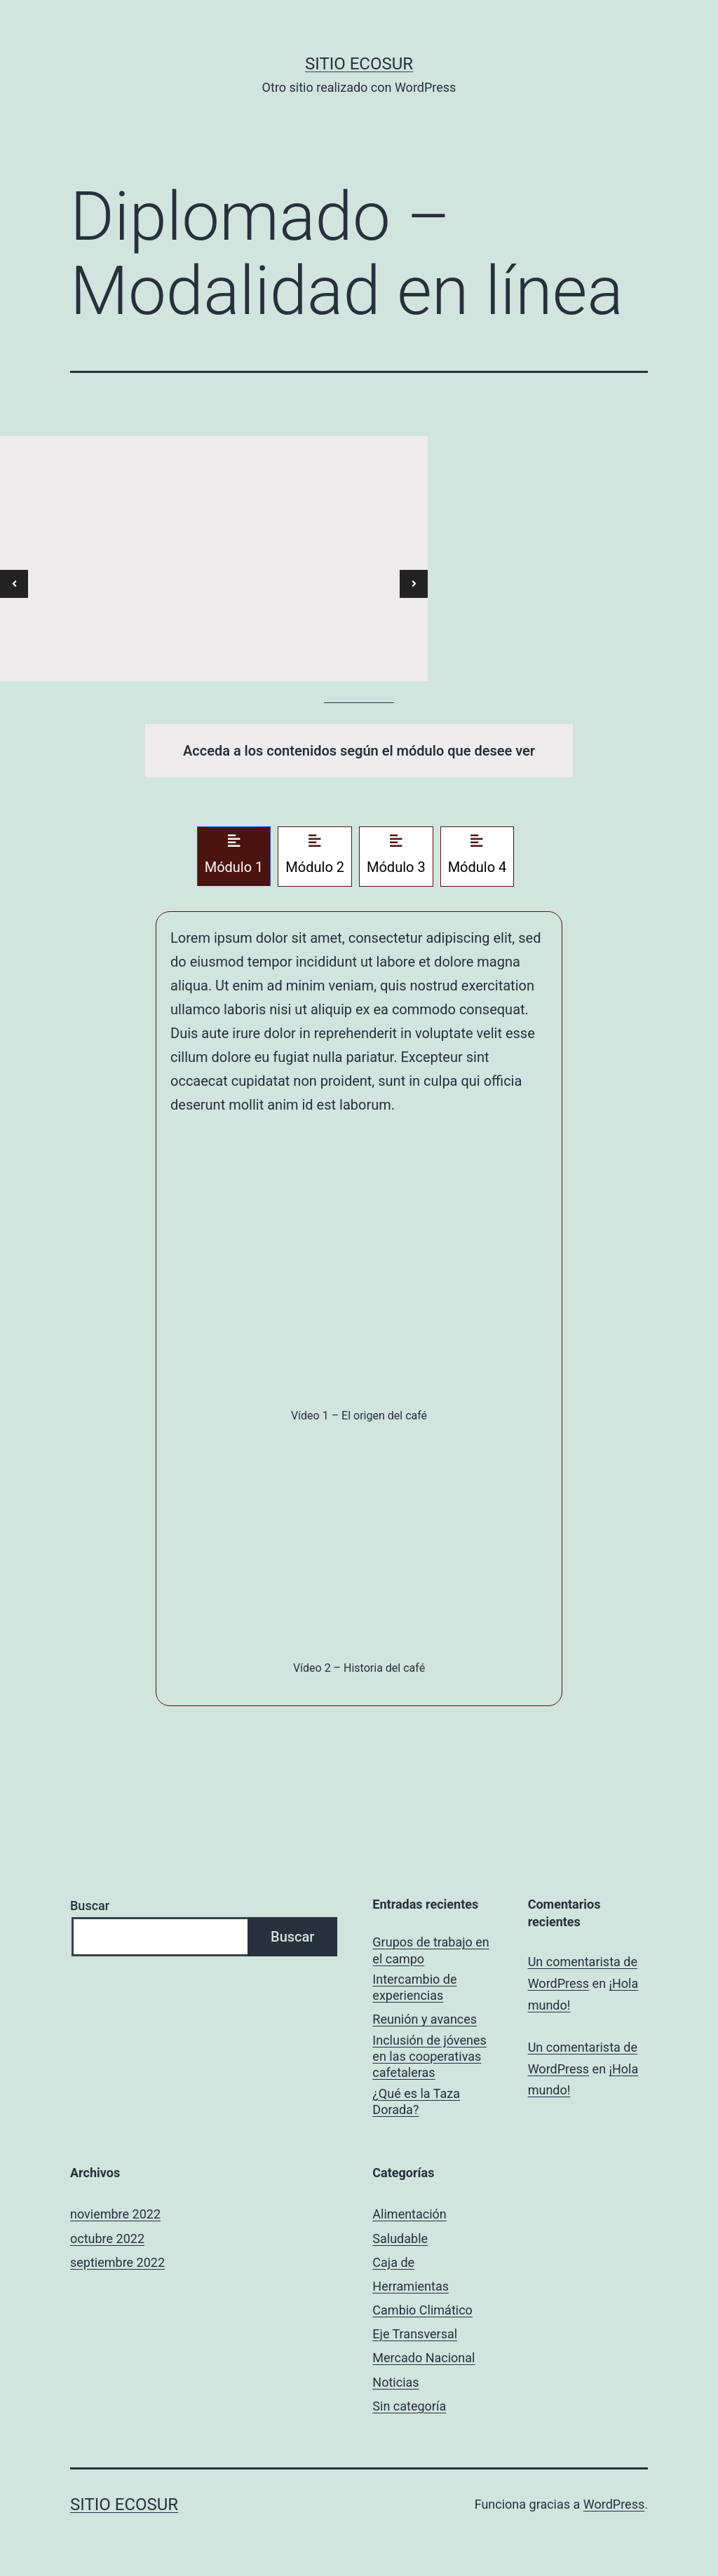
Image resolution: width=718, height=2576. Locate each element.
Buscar (89, 1905)
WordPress (613, 2504)
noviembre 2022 (115, 2214)
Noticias (395, 2382)
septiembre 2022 (117, 2262)
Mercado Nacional (423, 2357)
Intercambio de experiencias (414, 1987)
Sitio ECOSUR (359, 64)
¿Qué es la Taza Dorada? (416, 2101)
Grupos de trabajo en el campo (430, 1950)
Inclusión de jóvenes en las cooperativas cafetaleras (429, 2056)
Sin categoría (409, 2406)
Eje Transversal (414, 2333)
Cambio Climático (422, 2310)
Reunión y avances (424, 2019)
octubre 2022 (107, 2238)
